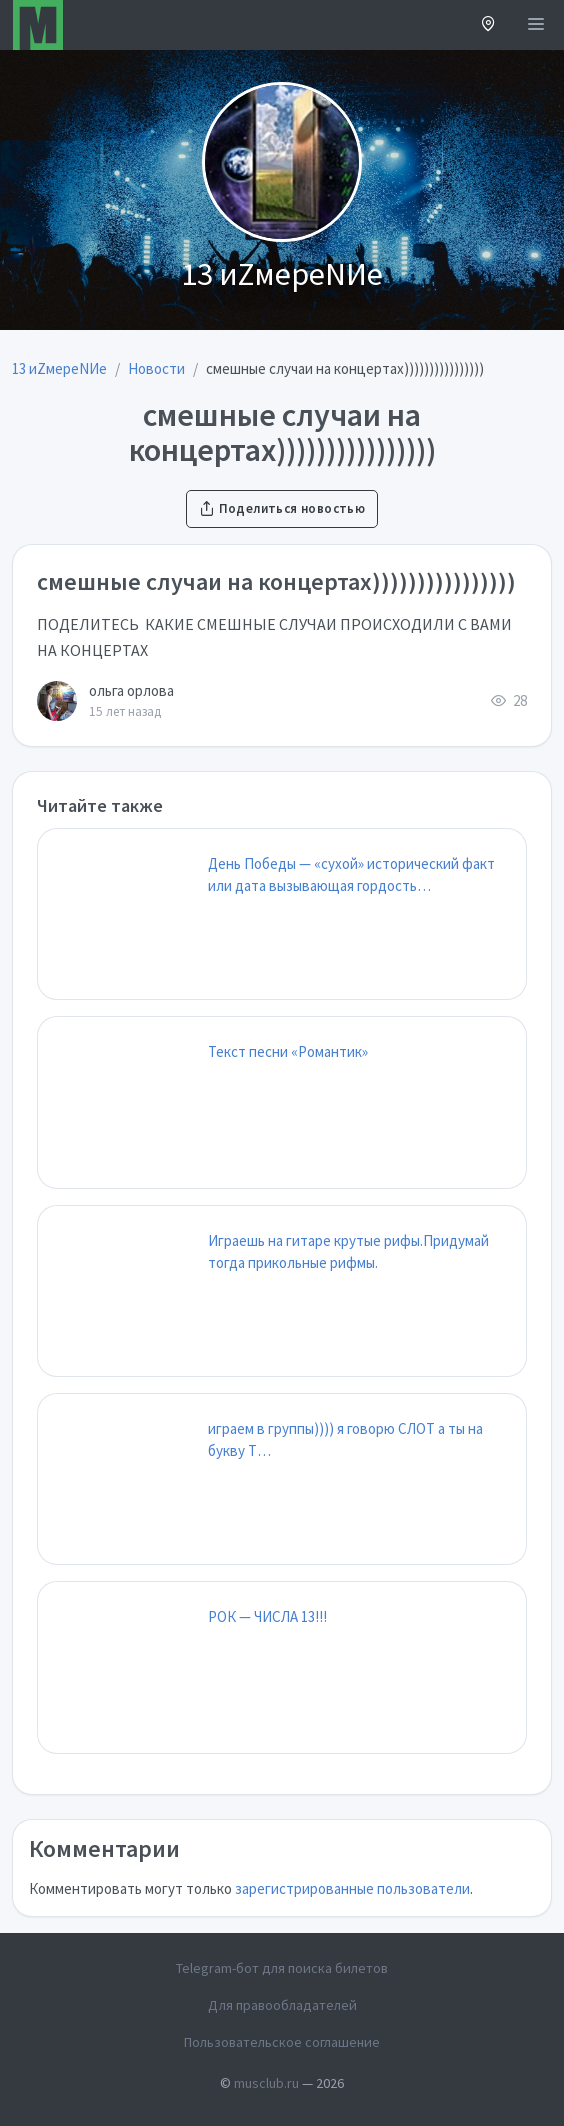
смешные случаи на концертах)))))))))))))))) (276, 581)
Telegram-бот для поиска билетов (282, 1968)
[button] (488, 25)
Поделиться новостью (282, 508)
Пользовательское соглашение (282, 2042)
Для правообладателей (282, 2005)
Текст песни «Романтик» (288, 1051)
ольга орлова (131, 690)
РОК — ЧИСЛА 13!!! (267, 1616)
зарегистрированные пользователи (352, 1888)
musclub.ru (266, 2083)
